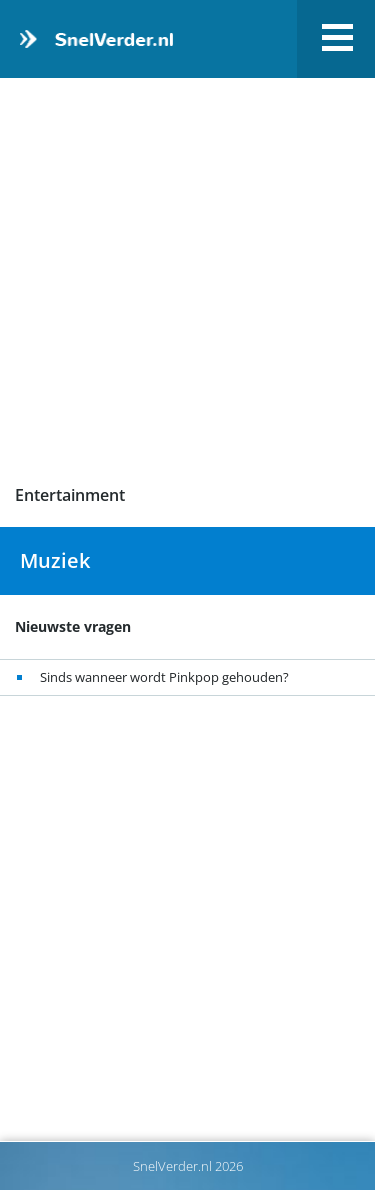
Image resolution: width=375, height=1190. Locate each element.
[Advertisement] (187, 281)
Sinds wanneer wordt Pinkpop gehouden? (164, 677)
